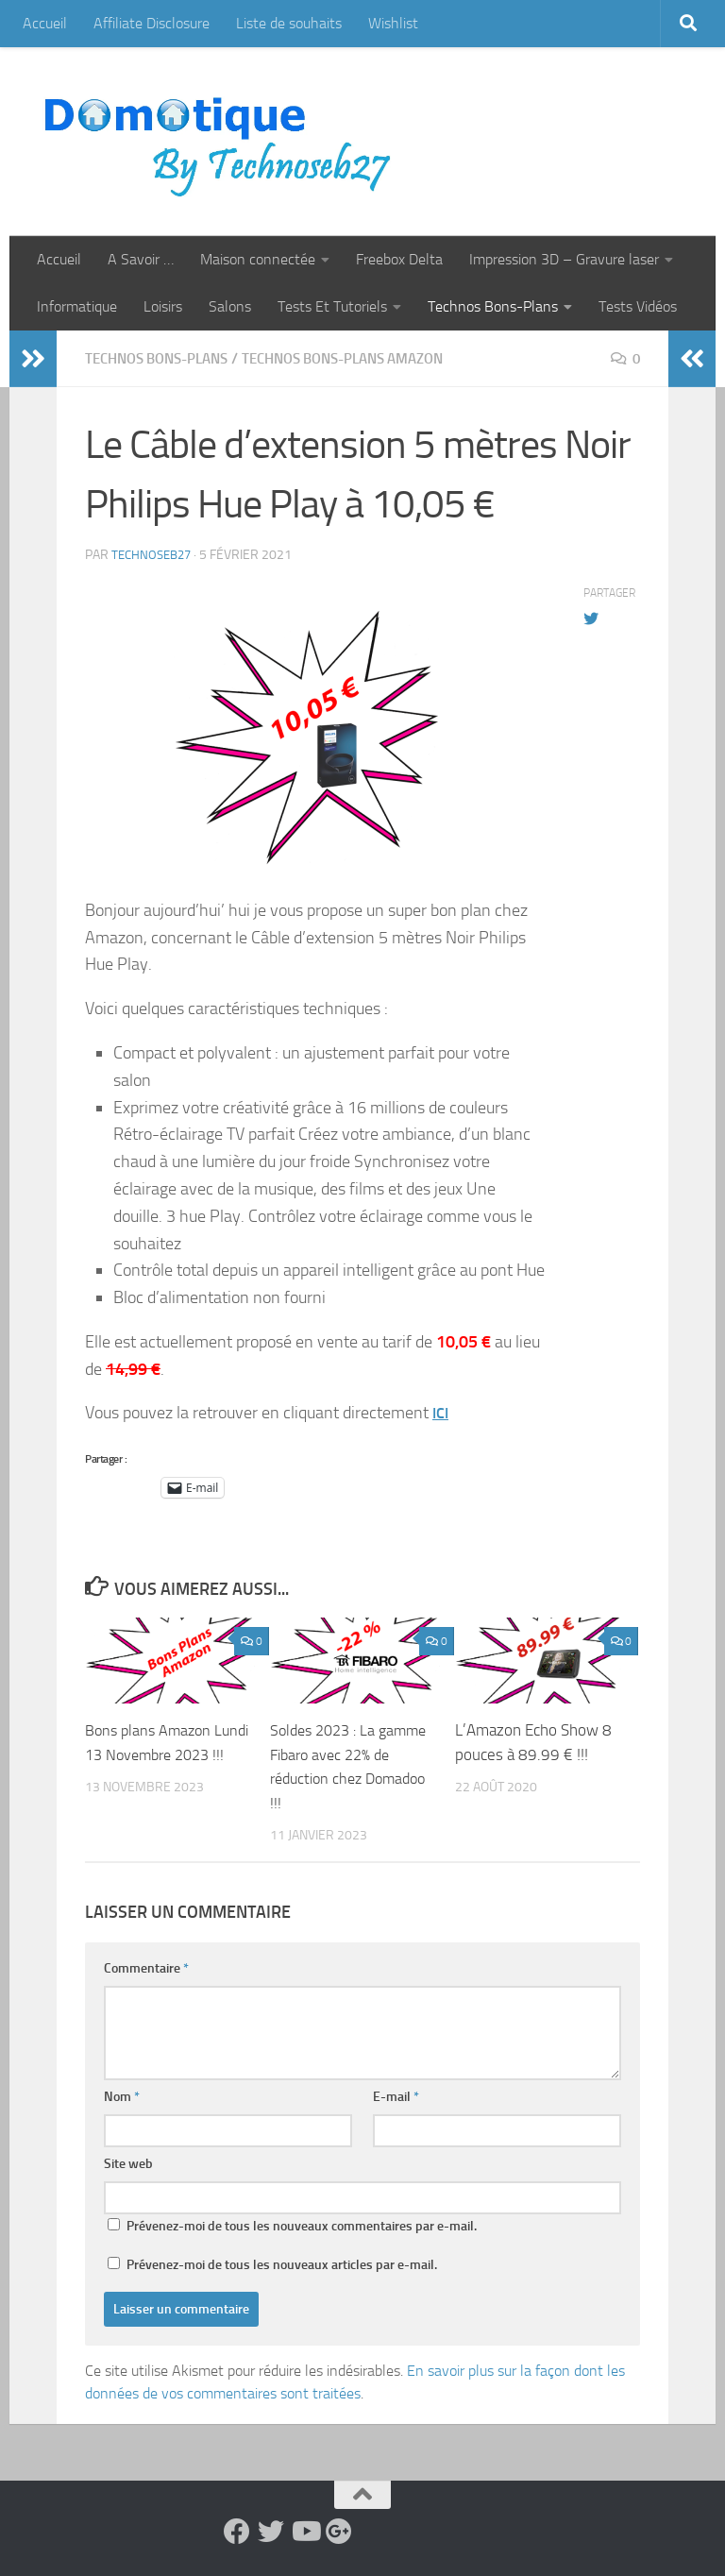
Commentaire (146, 1968)
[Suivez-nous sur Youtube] (305, 2531)
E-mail (396, 2097)
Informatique (77, 306)
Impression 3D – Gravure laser (564, 259)
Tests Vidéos (638, 306)
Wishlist (393, 23)
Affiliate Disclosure (151, 23)
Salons (230, 306)
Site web (128, 2164)
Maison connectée (257, 259)
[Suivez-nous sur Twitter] (271, 2531)
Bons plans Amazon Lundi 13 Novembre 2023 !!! (152, 1754)
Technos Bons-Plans (493, 306)
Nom (122, 2097)
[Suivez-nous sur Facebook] (237, 2531)
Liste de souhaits (289, 23)
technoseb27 (154, 555)
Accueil (45, 23)
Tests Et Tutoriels (332, 306)
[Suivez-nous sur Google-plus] (339, 2531)
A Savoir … (141, 259)
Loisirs (162, 306)
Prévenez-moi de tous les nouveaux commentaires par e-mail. (301, 2226)
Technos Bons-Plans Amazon (368, 358)
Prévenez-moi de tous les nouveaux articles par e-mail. (281, 2265)
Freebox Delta (399, 259)
